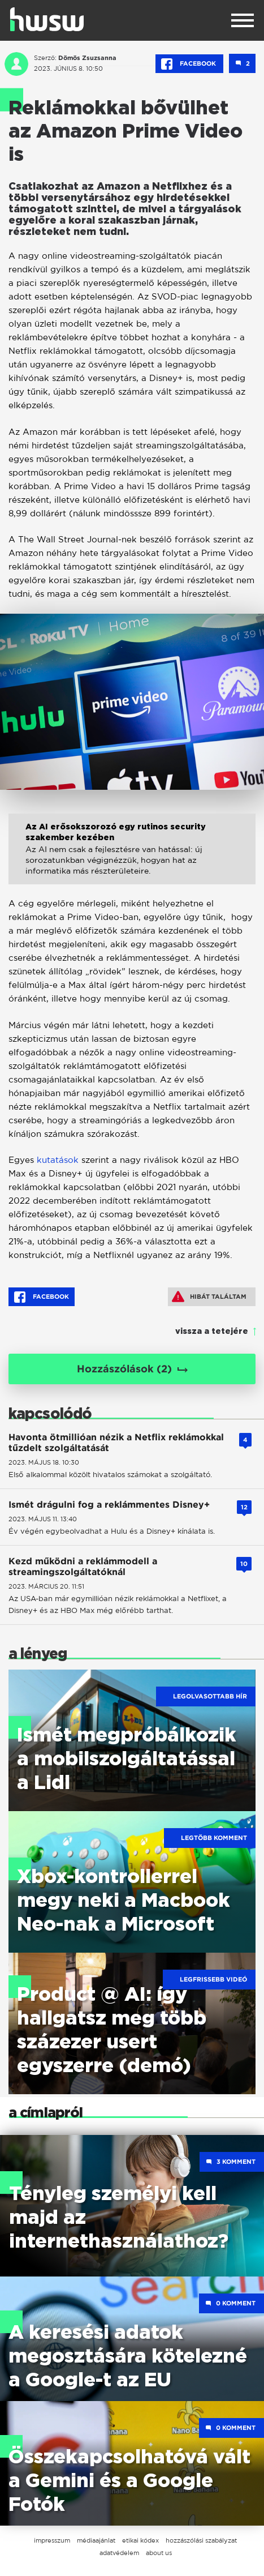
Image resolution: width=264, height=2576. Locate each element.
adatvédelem (119, 2552)
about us (159, 2552)
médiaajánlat (96, 2540)
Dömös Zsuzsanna (87, 58)
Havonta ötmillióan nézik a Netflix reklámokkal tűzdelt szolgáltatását (116, 1442)
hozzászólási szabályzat (201, 2540)
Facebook (189, 64)
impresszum (52, 2540)
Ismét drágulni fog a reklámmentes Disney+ (109, 1504)
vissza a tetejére (211, 1332)
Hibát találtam (209, 1296)
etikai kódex (140, 2540)
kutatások (58, 1160)
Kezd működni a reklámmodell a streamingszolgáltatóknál (82, 1566)
